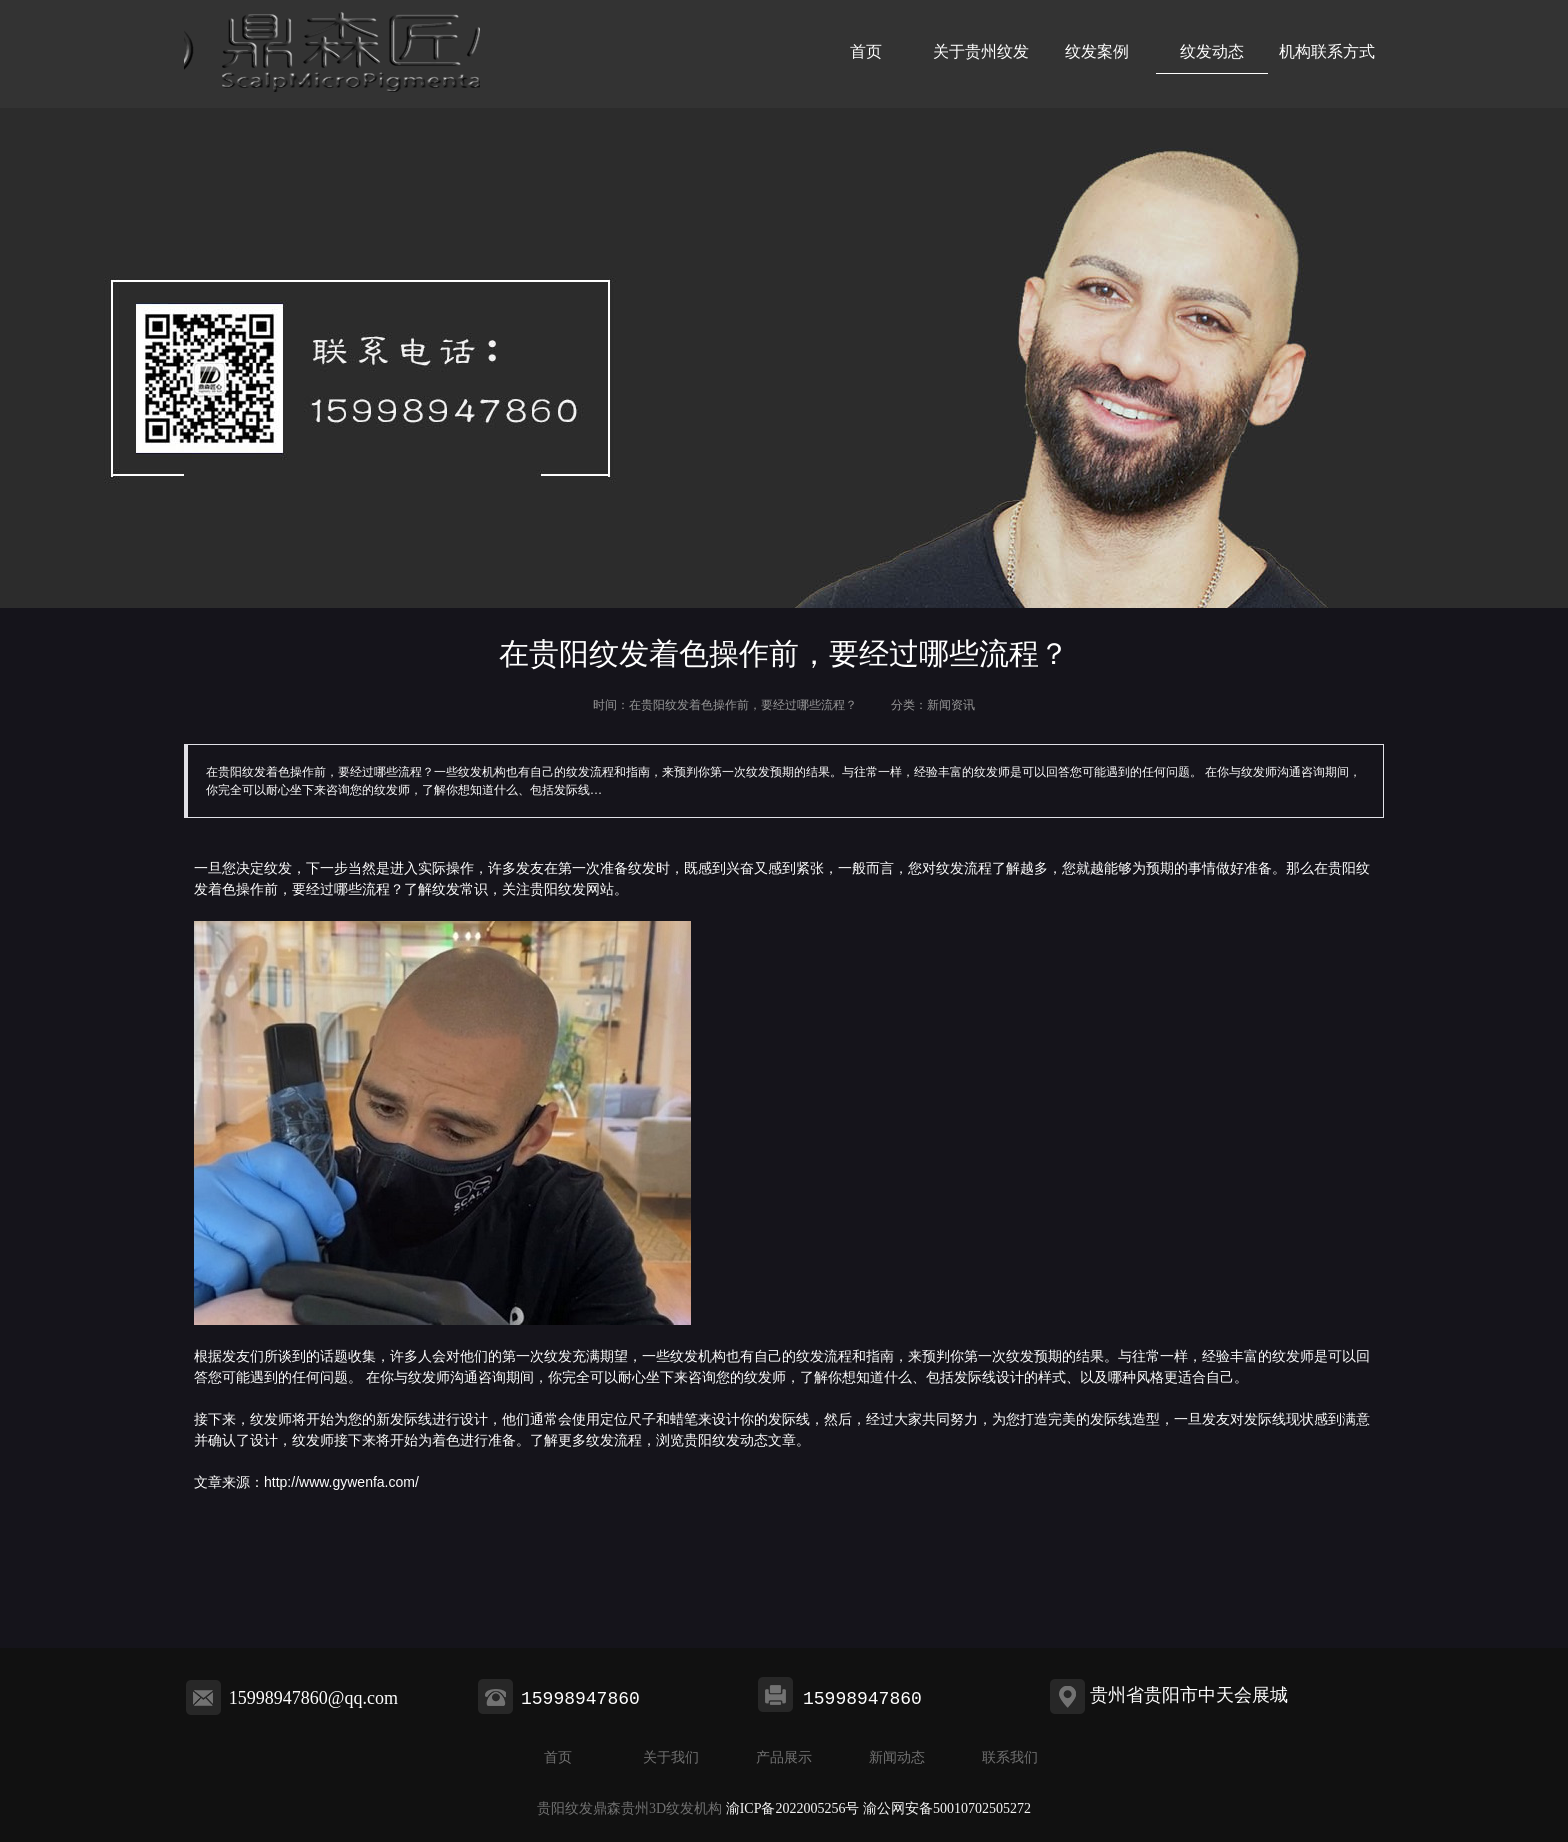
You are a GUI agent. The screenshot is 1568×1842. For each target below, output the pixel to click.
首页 (866, 51)
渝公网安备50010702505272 (947, 1808)
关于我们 (671, 1757)
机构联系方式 (1327, 51)
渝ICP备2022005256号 (793, 1808)
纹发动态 (1212, 51)
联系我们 (1010, 1757)
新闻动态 (897, 1757)
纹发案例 (1097, 51)
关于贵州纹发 (981, 51)
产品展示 (784, 1757)
